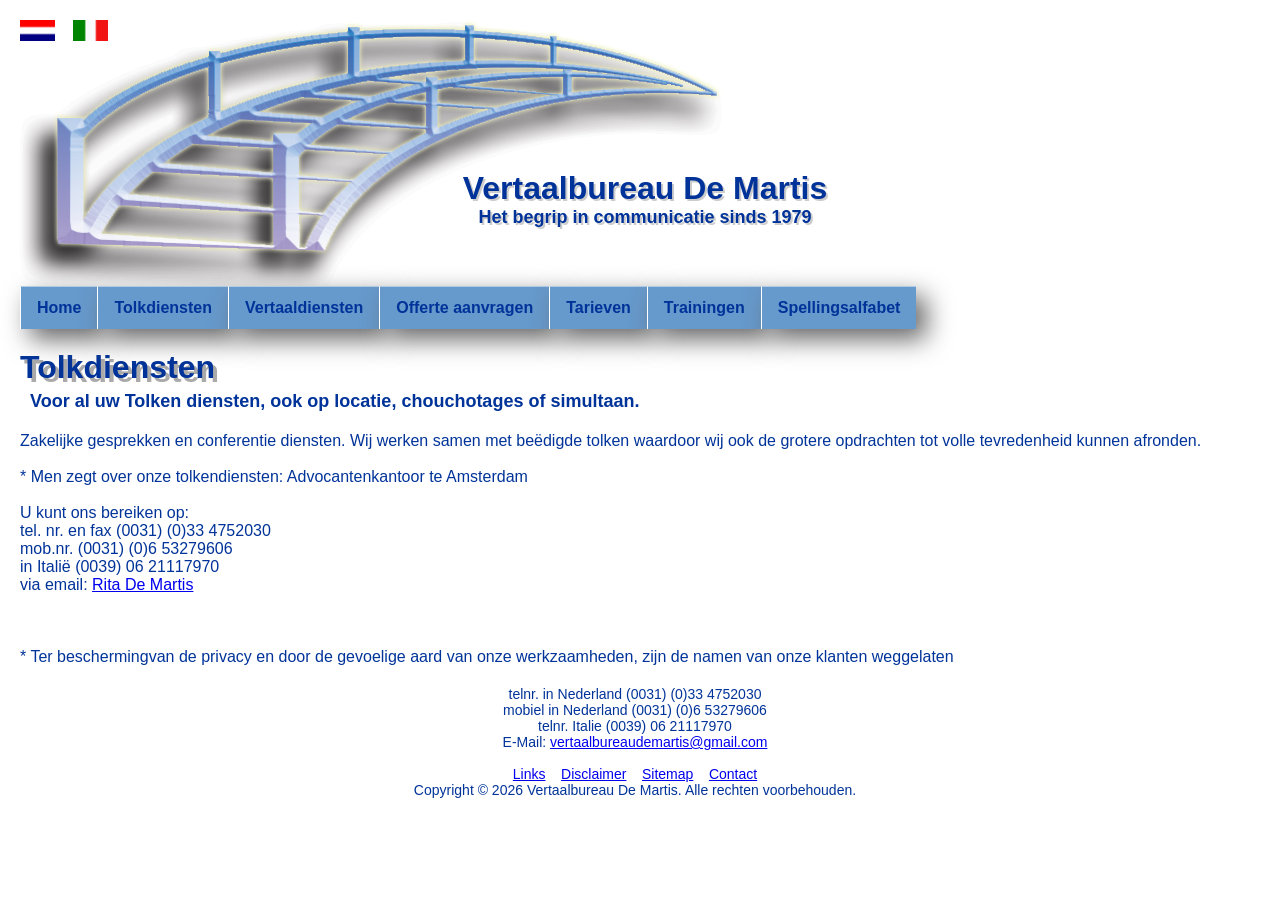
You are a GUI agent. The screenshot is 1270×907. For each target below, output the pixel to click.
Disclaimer (593, 774)
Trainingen (704, 307)
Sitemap (667, 774)
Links (529, 774)
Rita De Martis (142, 584)
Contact (733, 774)
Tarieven (598, 307)
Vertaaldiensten (304, 307)
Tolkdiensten (163, 307)
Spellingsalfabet (839, 307)
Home (59, 307)
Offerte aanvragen (464, 307)
